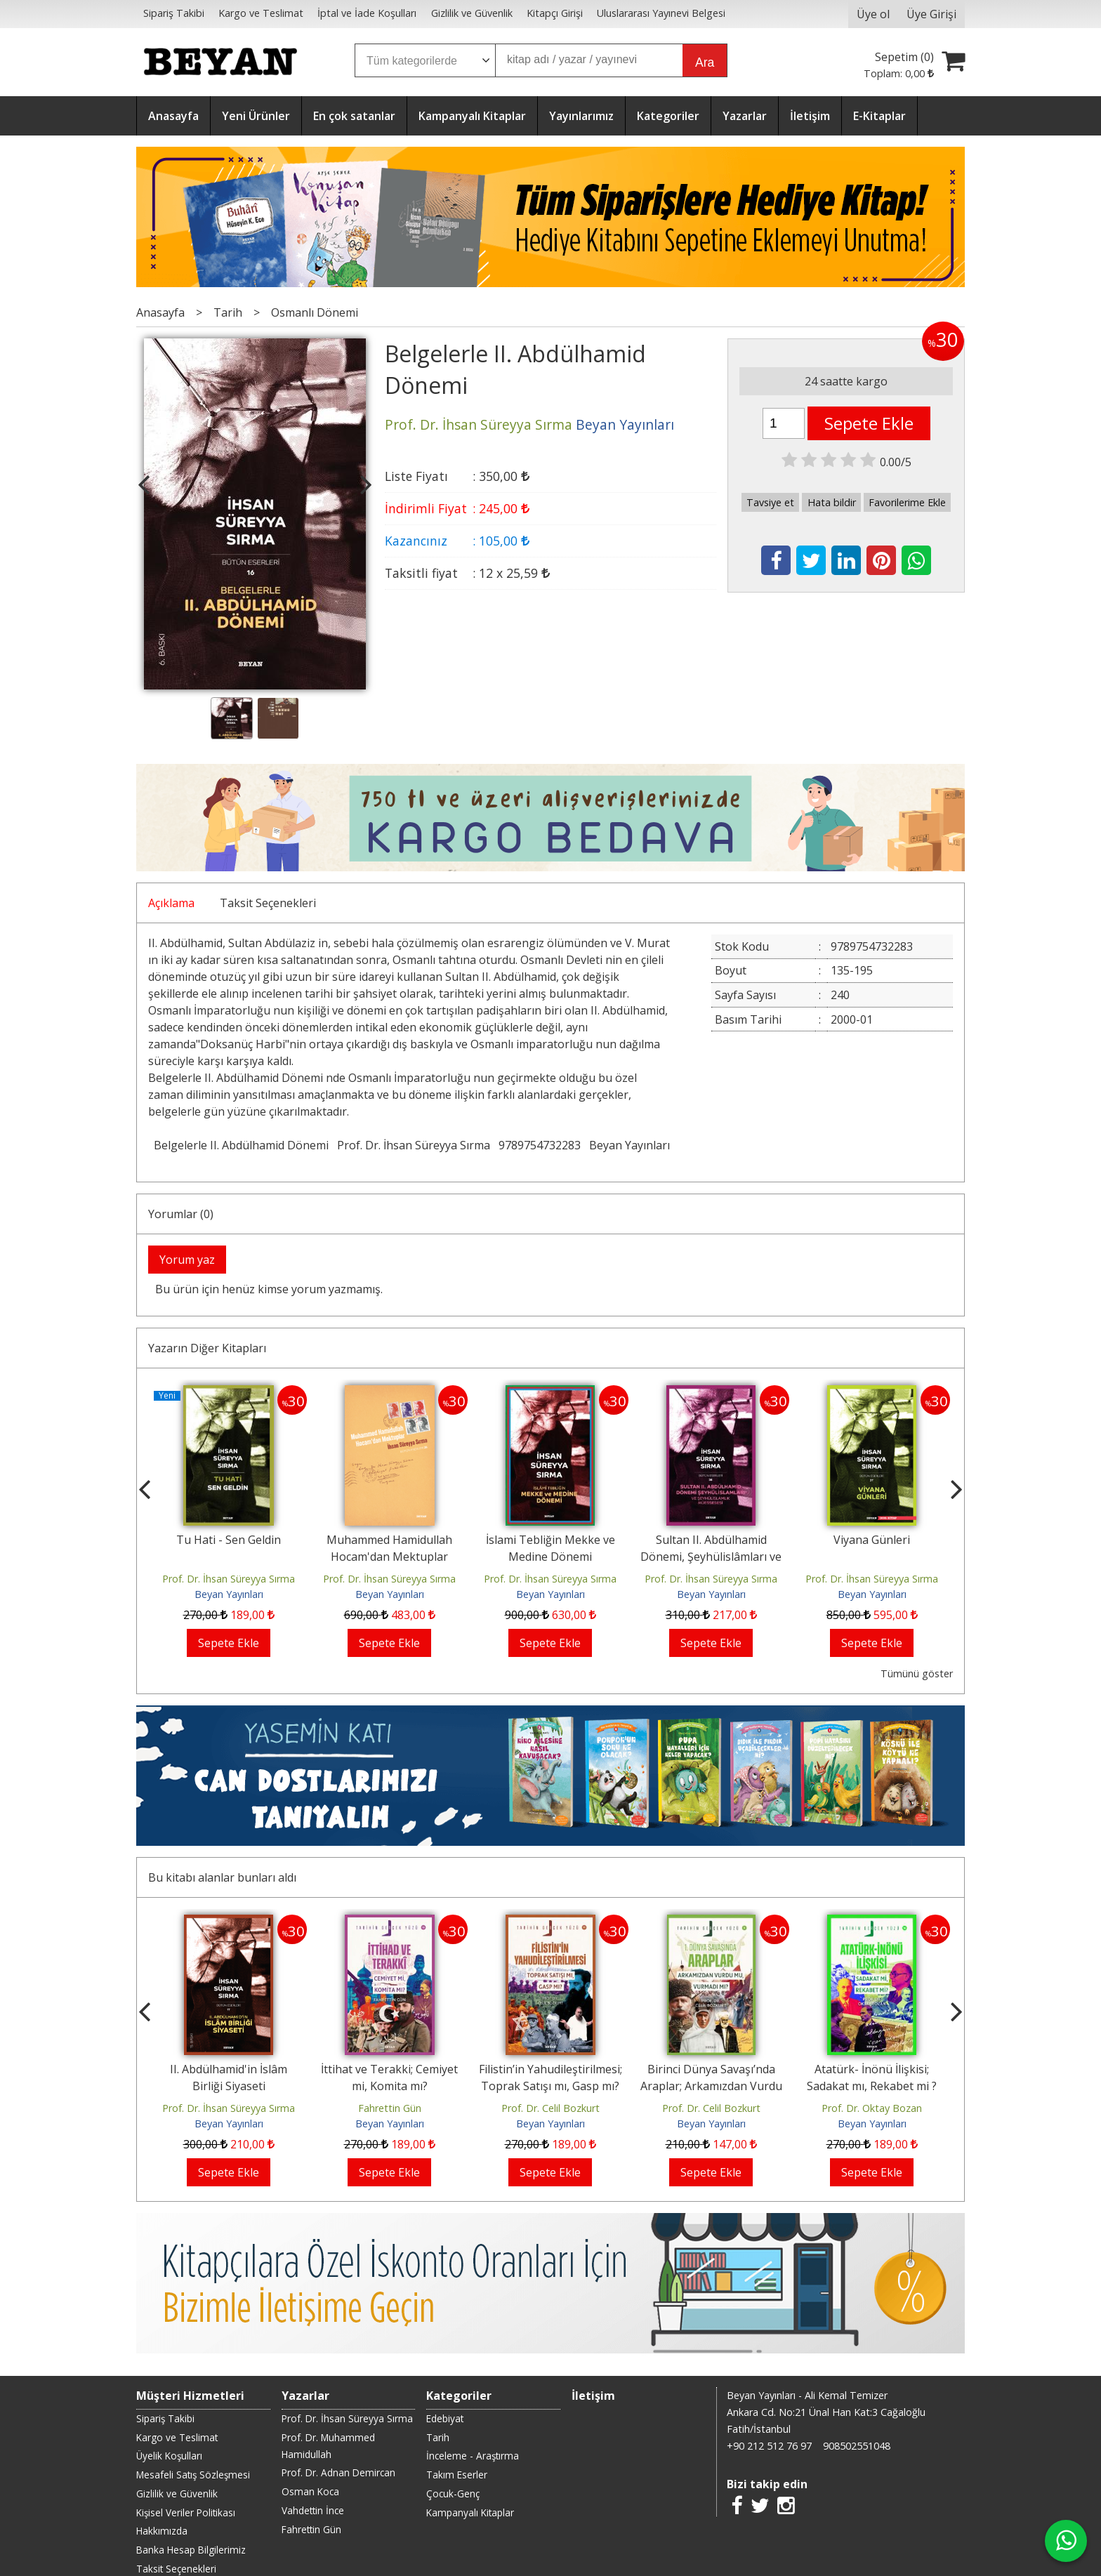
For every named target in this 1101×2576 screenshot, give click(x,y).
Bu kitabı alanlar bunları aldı (222, 1877)
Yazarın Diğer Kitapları (207, 1348)
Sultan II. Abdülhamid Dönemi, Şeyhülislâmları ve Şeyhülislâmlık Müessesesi (711, 1556)
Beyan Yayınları (629, 1145)
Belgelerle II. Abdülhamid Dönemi (241, 1145)
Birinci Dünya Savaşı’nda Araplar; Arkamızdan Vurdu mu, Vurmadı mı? (711, 2086)
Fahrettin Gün (389, 2108)
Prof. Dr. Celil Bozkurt (550, 2108)
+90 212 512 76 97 (769, 2445)
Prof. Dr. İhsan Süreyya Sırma (413, 1145)
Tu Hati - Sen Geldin (228, 1539)
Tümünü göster (917, 1673)
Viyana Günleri (871, 1539)
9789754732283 (540, 1145)
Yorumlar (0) (180, 1214)
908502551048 (856, 2445)
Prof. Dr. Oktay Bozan (872, 2108)
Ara (704, 62)
